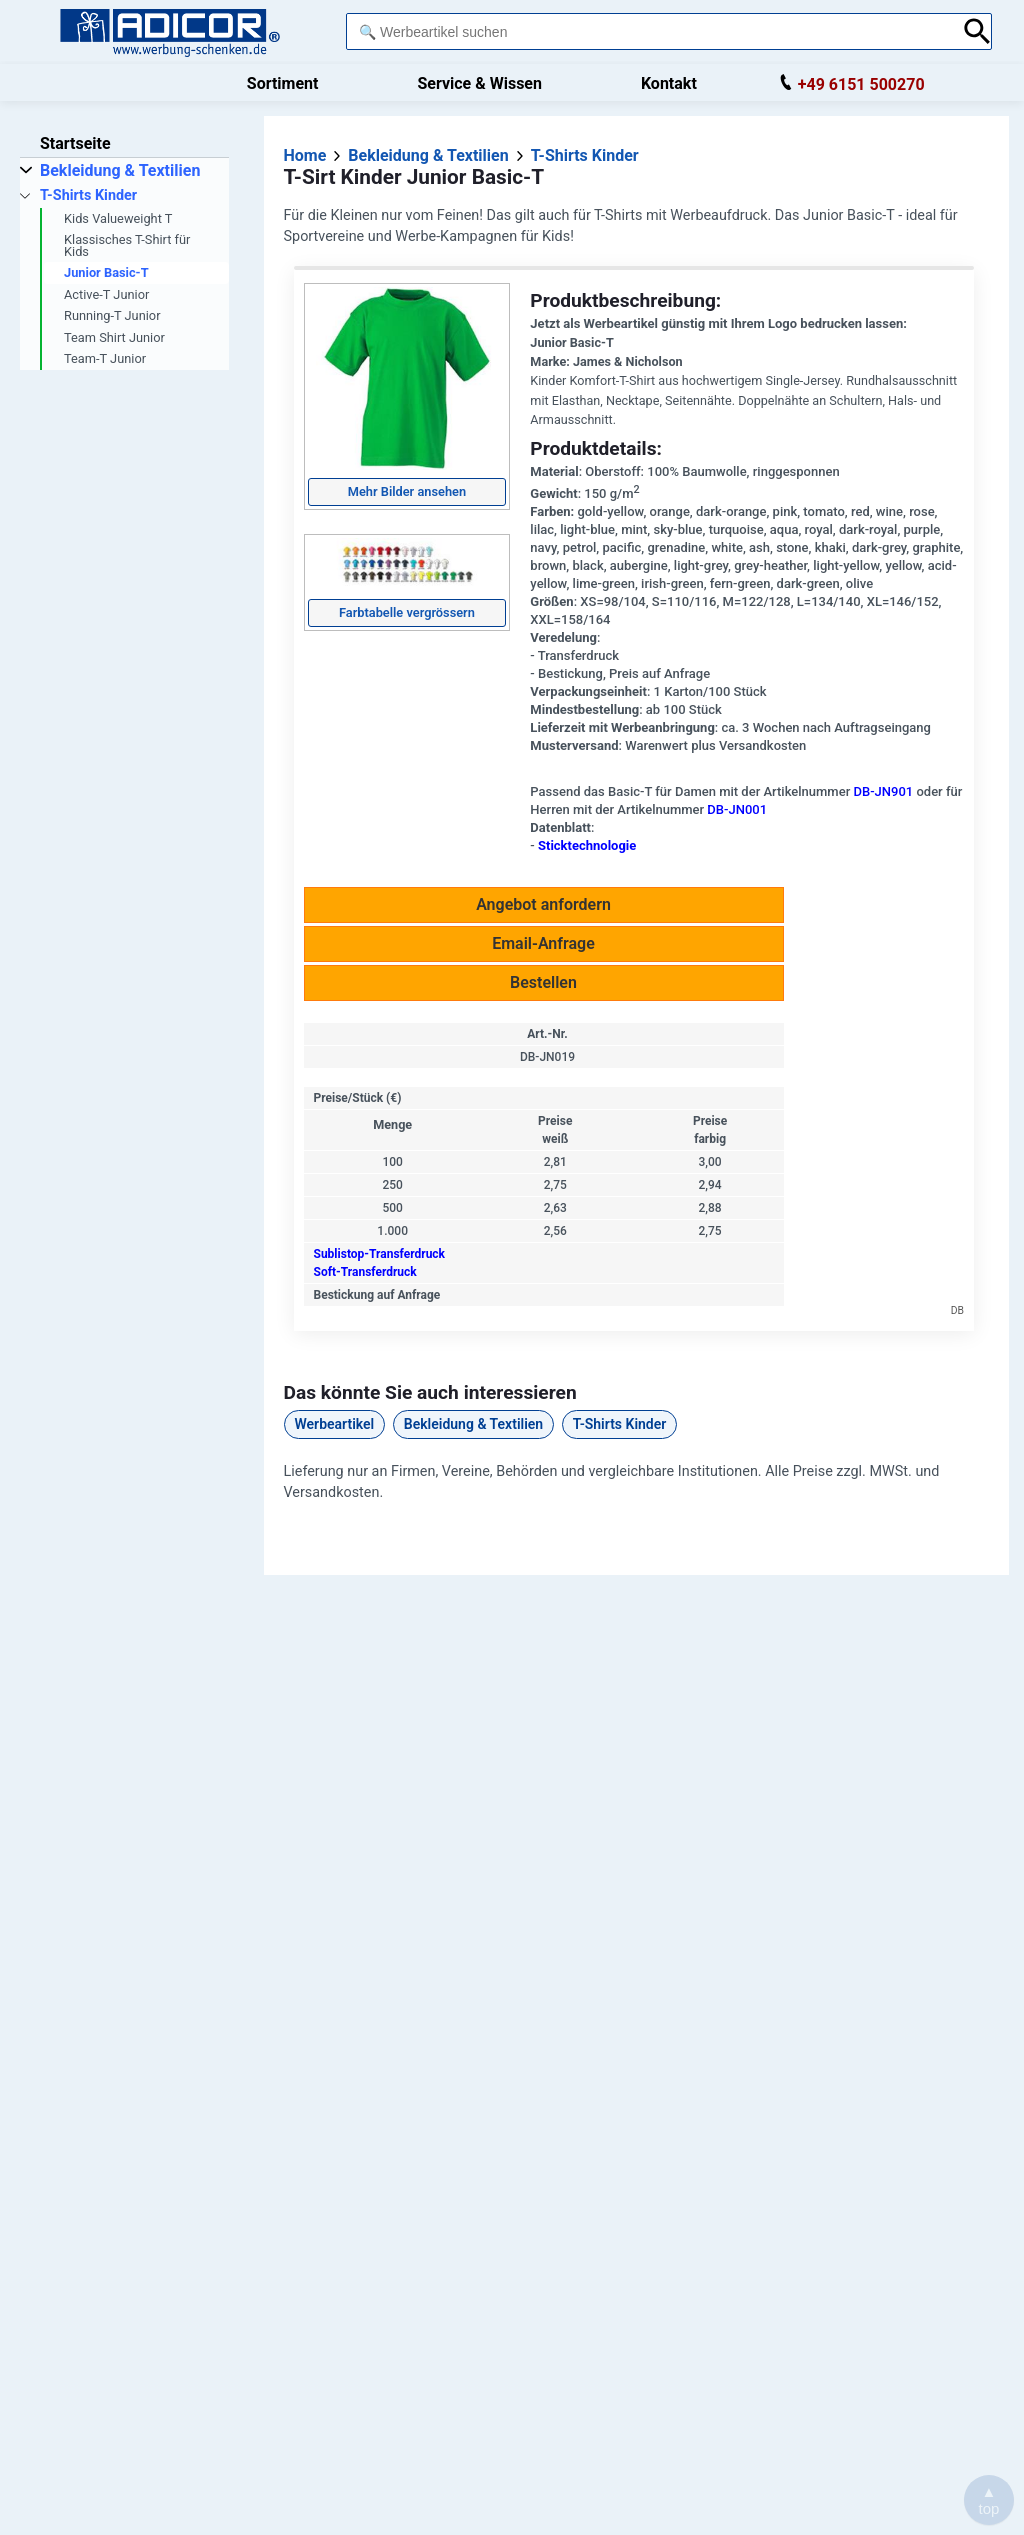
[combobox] (649, 31)
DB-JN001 (737, 809)
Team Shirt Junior (114, 337)
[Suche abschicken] (977, 31)
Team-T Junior (105, 358)
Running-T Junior (112, 315)
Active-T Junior (106, 294)
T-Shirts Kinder (620, 1424)
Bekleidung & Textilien (473, 1424)
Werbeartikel (335, 1424)
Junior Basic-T (106, 272)
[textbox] (649, 31)
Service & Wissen (479, 83)
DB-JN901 (883, 791)
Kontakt (669, 83)
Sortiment (283, 83)
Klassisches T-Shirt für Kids (127, 245)
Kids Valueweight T (118, 218)
